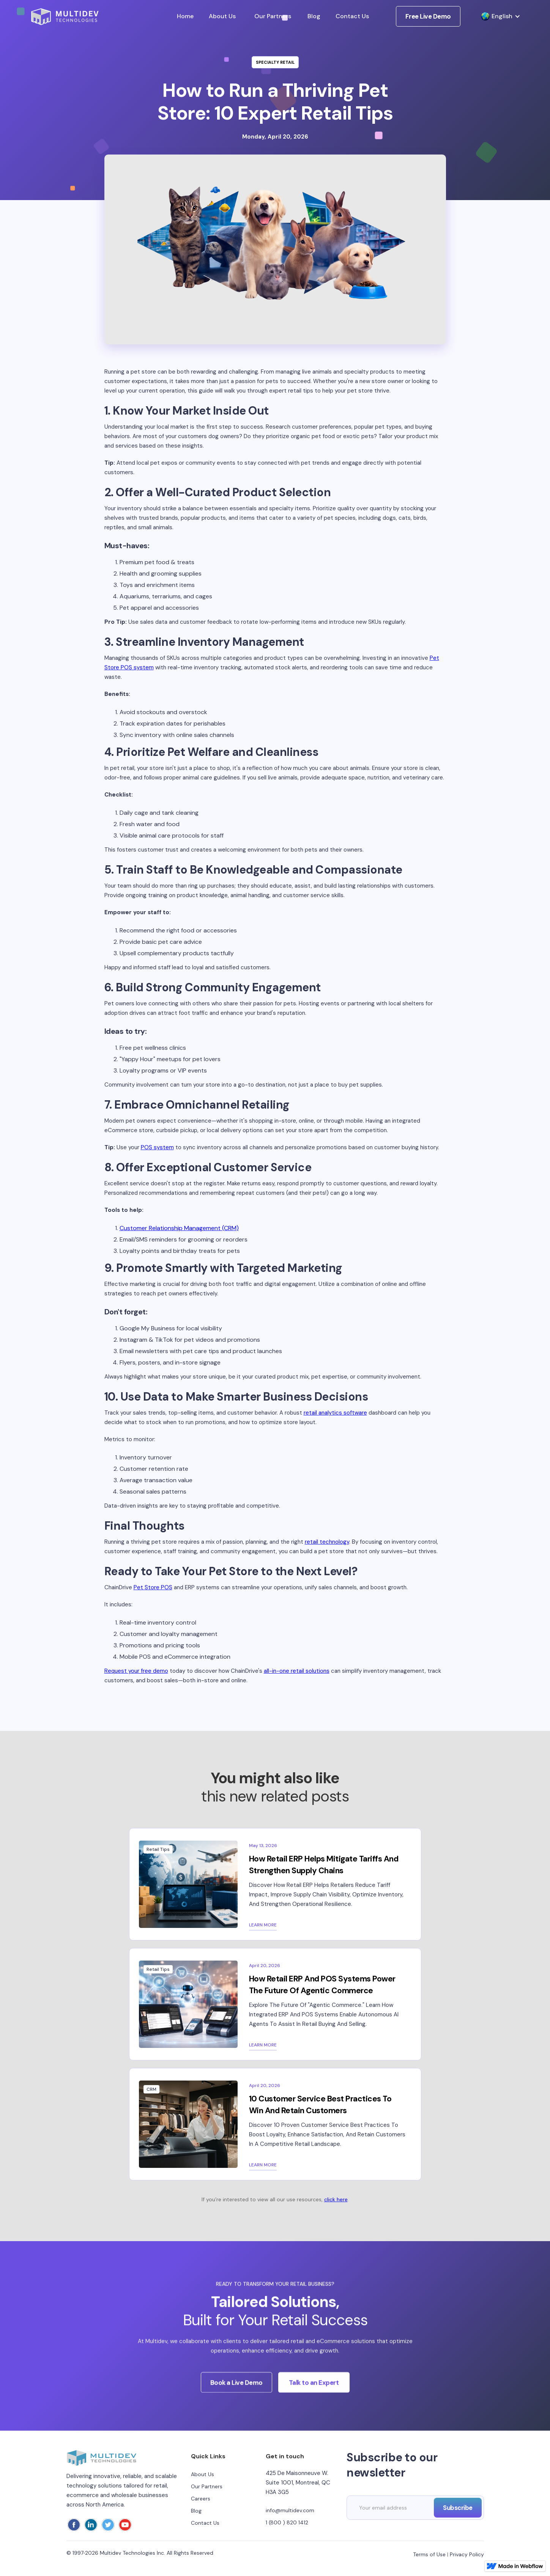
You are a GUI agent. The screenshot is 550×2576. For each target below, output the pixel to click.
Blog (313, 16)
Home (185, 16)
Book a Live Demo (236, 2391)
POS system (157, 1147)
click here (336, 2199)
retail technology (327, 1542)
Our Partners (272, 16)
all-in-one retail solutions (296, 1671)
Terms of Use (429, 2554)
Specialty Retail (275, 62)
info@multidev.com (290, 2510)
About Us (222, 16)
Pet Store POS (153, 1587)
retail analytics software (335, 1413)
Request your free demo (136, 1671)
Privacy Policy (467, 2554)
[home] (64, 16)
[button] (497, 16)
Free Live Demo (428, 16)
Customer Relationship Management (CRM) (179, 1228)
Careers (200, 2498)
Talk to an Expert (314, 2391)
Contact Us (352, 16)
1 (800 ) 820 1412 (287, 2522)
